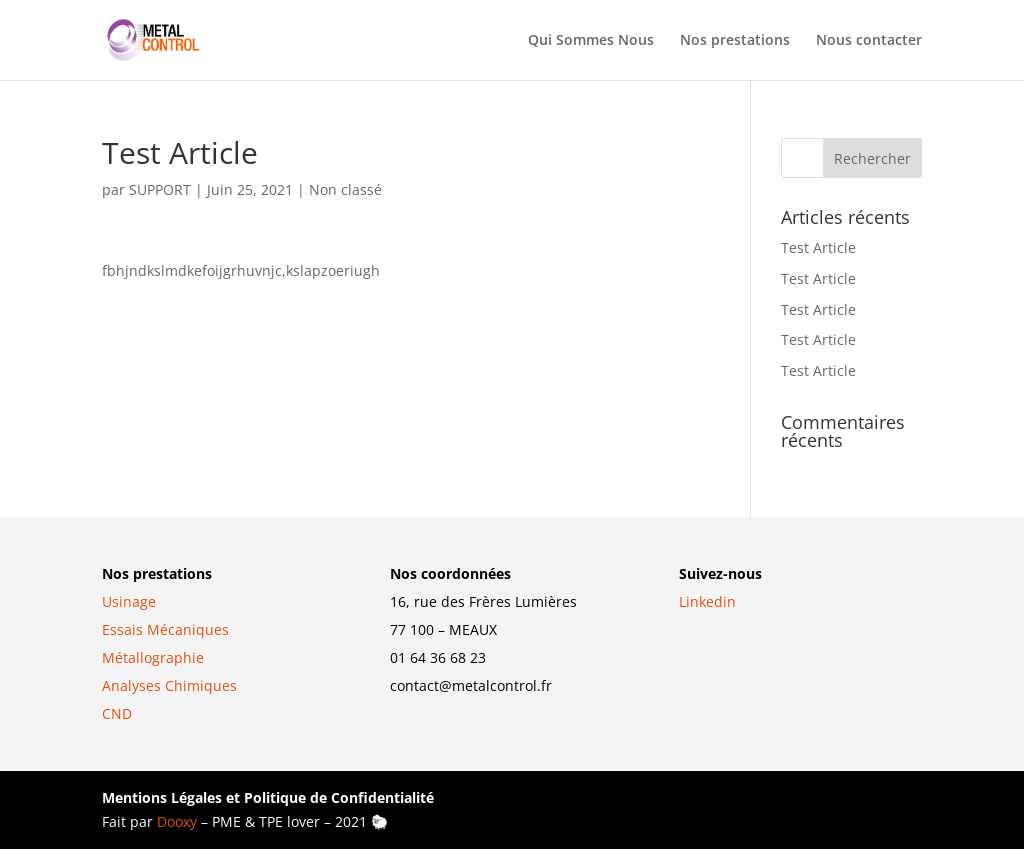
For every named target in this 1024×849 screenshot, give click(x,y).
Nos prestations (735, 41)
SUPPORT (160, 189)
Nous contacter (869, 41)
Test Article (818, 247)
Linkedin (707, 601)
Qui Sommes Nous (591, 41)
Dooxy (177, 821)
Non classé (345, 189)
